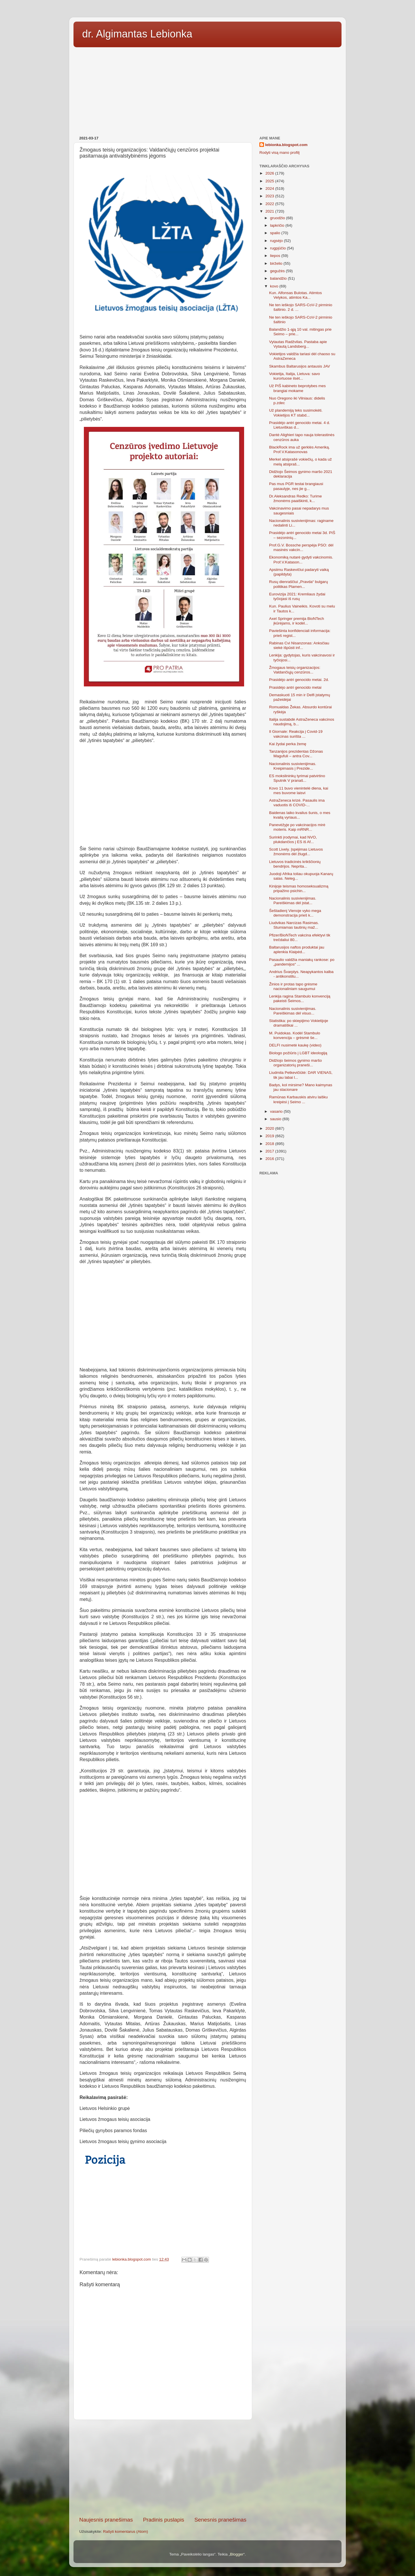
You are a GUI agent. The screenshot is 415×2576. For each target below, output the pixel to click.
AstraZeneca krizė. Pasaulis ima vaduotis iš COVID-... (297, 802)
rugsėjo (277, 241)
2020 (270, 1128)
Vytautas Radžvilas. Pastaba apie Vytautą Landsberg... (298, 344)
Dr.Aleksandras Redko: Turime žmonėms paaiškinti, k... (295, 498)
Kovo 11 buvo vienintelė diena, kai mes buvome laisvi (298, 790)
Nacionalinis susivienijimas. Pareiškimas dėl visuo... (292, 1010)
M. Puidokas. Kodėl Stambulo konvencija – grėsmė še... (294, 1035)
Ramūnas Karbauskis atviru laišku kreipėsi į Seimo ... (298, 1099)
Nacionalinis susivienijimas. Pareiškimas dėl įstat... (292, 900)
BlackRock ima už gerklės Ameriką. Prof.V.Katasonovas (299, 449)
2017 (270, 1151)
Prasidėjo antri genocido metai (295, 687)
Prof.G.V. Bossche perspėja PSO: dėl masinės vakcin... (301, 547)
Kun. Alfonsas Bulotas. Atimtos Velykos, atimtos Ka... (295, 295)
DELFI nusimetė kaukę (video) (295, 1045)
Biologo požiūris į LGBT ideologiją (298, 1053)
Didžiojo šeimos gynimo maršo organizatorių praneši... (295, 1062)
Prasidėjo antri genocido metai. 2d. (299, 679)
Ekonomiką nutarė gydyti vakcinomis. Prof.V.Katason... (301, 559)
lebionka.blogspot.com (286, 145)
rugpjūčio (278, 248)
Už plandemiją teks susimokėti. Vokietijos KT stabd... (295, 412)
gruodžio (278, 218)
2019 (270, 1136)
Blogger (237, 2554)
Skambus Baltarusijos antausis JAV (299, 366)
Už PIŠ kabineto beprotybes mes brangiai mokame (297, 388)
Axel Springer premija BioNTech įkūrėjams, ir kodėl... (296, 620)
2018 (270, 1144)
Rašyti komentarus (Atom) (125, 2531)
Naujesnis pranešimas (106, 2520)
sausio (276, 1119)
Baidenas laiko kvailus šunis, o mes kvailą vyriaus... (299, 815)
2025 (270, 181)
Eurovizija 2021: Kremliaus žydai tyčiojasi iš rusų (297, 596)
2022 (270, 204)
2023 (270, 196)
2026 (270, 173)
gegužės (278, 271)
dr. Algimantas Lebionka (137, 34)
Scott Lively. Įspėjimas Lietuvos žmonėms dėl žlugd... (296, 851)
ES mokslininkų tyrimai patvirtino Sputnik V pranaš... (297, 778)
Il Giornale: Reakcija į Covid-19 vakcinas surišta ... (295, 733)
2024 (270, 188)
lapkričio (277, 225)
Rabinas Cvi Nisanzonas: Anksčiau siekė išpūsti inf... (299, 645)
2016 (270, 1159)
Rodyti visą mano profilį (279, 152)
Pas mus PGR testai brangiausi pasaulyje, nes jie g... (296, 486)
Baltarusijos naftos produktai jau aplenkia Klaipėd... (296, 949)
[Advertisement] (207, 89)
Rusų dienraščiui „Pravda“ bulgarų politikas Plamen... (298, 584)
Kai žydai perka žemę (287, 744)
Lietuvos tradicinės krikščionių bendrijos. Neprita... (295, 864)
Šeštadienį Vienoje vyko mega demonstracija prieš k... (295, 912)
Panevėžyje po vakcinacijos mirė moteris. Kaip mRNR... (297, 827)
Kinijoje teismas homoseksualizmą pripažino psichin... (299, 888)
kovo (274, 286)
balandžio (279, 278)
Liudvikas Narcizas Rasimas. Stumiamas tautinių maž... (294, 925)
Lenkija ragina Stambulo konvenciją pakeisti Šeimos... (299, 998)
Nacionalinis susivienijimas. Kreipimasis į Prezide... (292, 766)
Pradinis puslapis (163, 2520)
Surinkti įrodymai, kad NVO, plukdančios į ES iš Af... (293, 839)
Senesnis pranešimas (220, 2520)
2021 (270, 211)
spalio (275, 233)
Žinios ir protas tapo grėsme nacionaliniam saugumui (293, 986)
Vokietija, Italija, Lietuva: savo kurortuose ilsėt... (294, 376)
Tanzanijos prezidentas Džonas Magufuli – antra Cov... (296, 753)
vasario (277, 1111)
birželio (277, 263)
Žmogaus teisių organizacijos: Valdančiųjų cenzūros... (294, 669)
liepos (275, 255)
